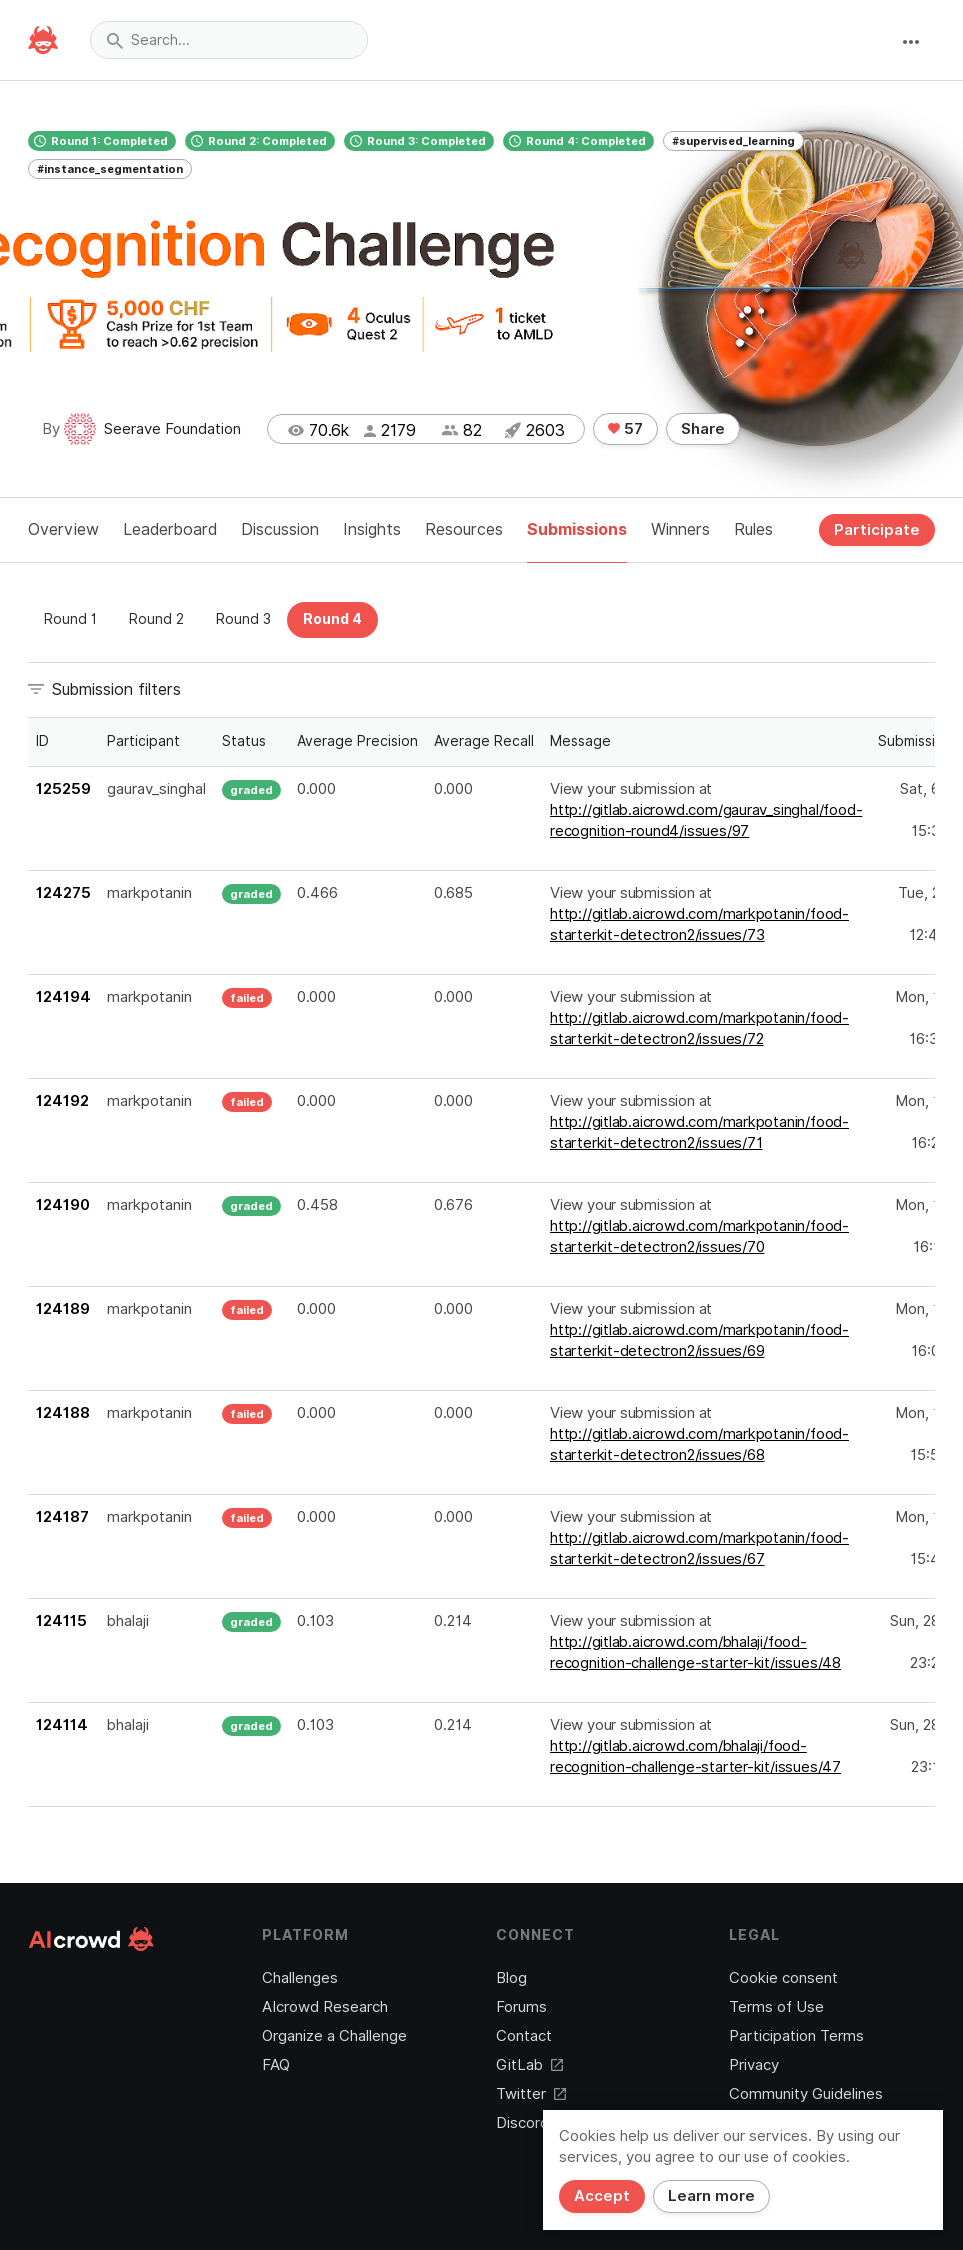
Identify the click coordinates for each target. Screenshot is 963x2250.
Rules (753, 529)
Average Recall (484, 741)
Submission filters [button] (116, 689)
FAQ (276, 2065)
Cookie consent (783, 1978)
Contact (524, 2036)
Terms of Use (776, 2007)
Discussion (280, 529)
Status (244, 741)
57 (625, 429)
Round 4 (332, 619)
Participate (877, 530)
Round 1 (70, 619)
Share (703, 429)
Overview (63, 529)
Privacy (754, 2065)
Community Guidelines (806, 2094)
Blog (511, 1978)
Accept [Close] (602, 2196)
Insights (372, 529)
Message (580, 741)
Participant (143, 741)
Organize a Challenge (334, 2036)
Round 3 (243, 619)
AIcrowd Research (325, 2007)
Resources (464, 529)
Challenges (300, 1978)
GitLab (529, 2065)
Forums (521, 2007)
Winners (680, 529)
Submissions (577, 529)
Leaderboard (170, 529)
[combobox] (229, 40)
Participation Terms (796, 2036)
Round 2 (156, 619)
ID (42, 741)
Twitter (531, 2094)
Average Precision (357, 741)
